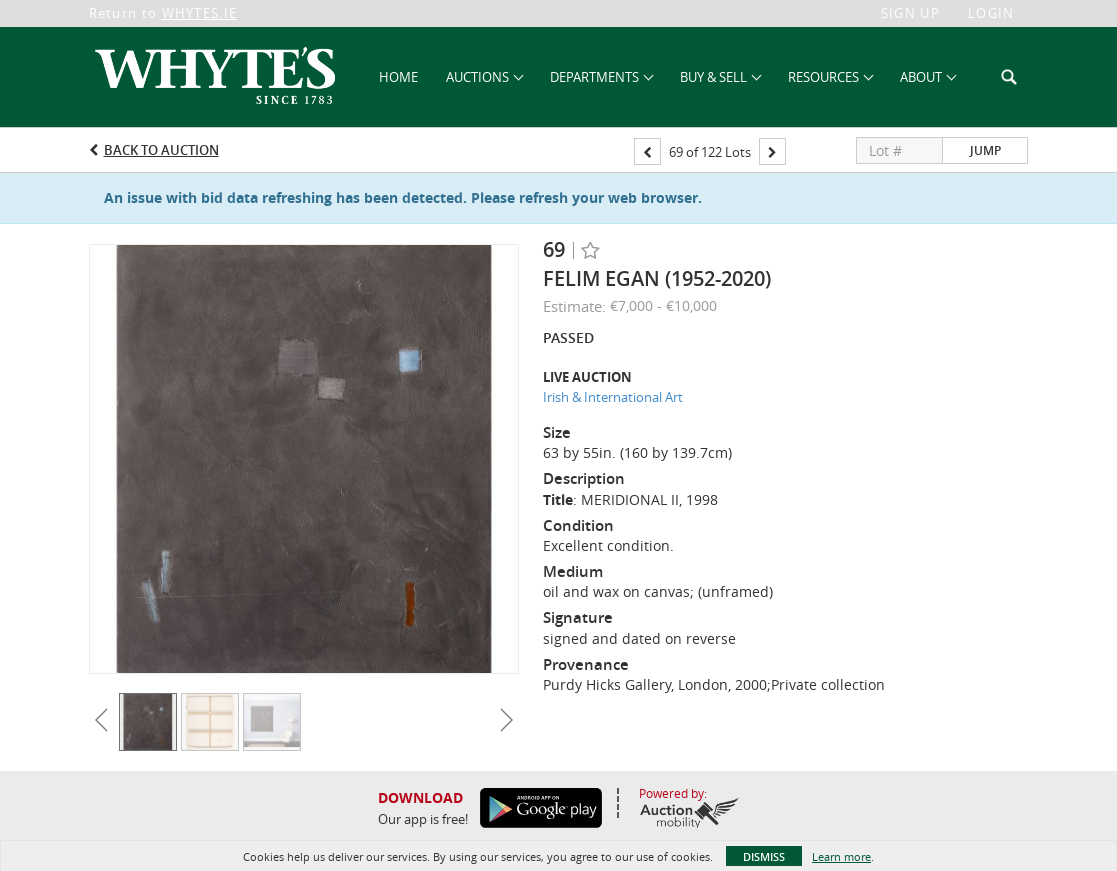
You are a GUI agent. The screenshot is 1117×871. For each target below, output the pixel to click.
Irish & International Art (613, 397)
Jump (985, 150)
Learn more (841, 856)
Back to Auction (161, 150)
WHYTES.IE (200, 13)
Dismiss (764, 856)
